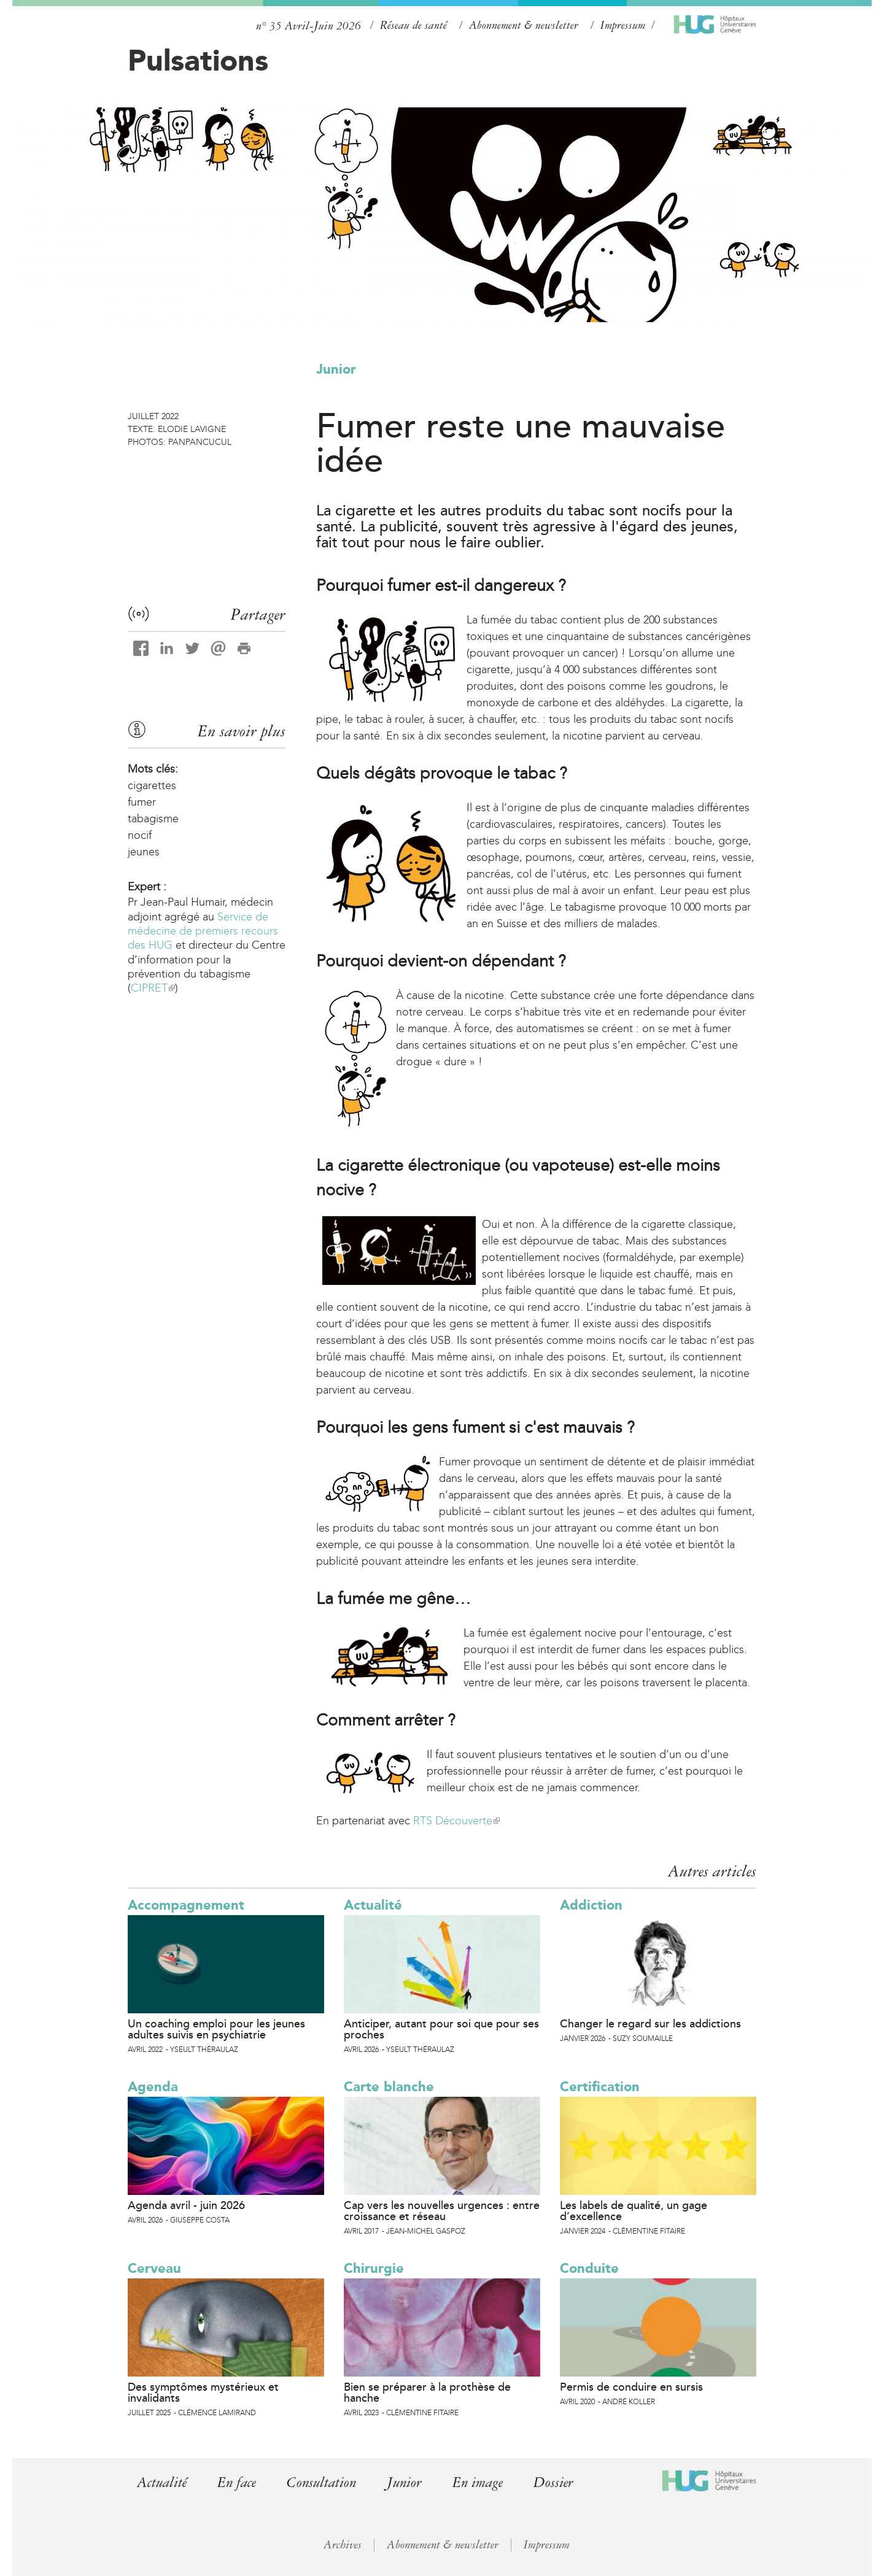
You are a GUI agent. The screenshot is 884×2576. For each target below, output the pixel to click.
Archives (343, 2544)
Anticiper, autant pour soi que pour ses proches (441, 2029)
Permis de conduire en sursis (631, 2387)
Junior (336, 369)
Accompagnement (186, 1905)
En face (239, 2482)
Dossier (562, 2482)
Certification (600, 2086)
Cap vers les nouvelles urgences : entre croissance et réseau (442, 2211)
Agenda (153, 2086)
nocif (140, 835)
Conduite (589, 2268)
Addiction (591, 1905)
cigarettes (152, 785)
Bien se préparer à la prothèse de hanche (427, 2392)
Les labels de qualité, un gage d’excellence (633, 2211)
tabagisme (153, 818)
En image (485, 2482)
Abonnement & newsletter (523, 25)
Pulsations (198, 60)
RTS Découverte (456, 1820)
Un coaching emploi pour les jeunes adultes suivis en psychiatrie (216, 2029)
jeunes (144, 851)
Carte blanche (389, 2086)
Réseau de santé (413, 25)
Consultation (326, 2482)
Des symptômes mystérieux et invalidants (203, 2392)
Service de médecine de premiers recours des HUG (203, 931)
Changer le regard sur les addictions (650, 2023)
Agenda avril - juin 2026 (186, 2205)
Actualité (373, 1905)
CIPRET (153, 988)
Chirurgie (374, 2268)
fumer (142, 802)
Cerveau (154, 2268)
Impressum (622, 25)
